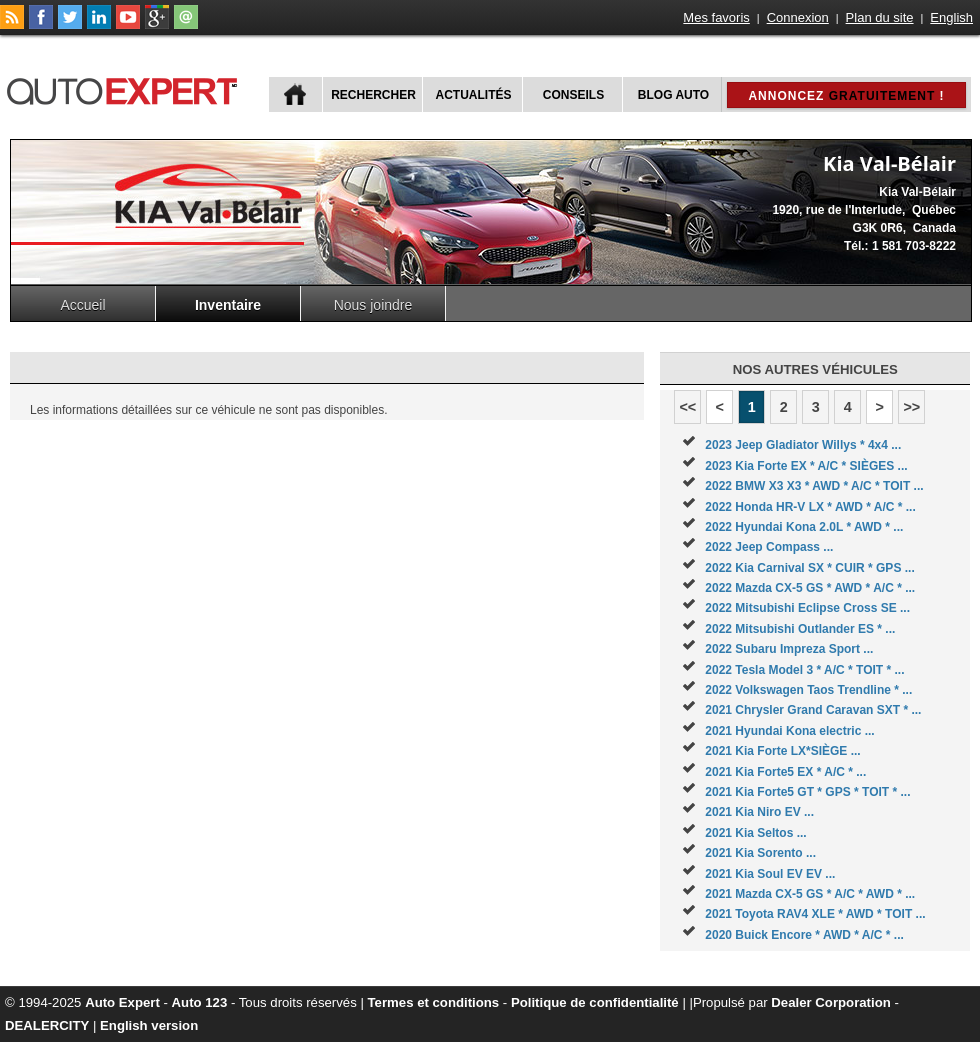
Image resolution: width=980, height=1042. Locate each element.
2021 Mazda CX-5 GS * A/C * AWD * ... (810, 894)
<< (687, 407)
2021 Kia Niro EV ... (759, 812)
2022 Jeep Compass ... (769, 547)
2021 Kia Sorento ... (760, 853)
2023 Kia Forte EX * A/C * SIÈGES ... (806, 466)
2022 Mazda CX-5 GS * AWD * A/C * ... (810, 588)
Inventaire (228, 305)
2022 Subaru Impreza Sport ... (789, 649)
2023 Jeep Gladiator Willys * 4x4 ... (803, 445)
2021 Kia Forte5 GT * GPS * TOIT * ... (807, 792)
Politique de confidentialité (595, 1002)
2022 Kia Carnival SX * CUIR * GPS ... (809, 568)
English (951, 17)
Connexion (798, 17)
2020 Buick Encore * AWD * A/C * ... (804, 935)
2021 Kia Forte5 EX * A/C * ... (785, 772)
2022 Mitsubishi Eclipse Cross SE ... (807, 608)
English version (149, 1025)
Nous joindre (373, 305)
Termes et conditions (434, 1002)
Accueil (82, 305)
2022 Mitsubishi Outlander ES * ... (800, 629)
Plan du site (880, 17)
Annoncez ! (846, 96)
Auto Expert (122, 1002)
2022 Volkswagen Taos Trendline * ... (808, 690)
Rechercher (373, 95)
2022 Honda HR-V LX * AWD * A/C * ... (810, 507)
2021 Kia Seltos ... (755, 833)
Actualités (474, 95)
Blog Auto (673, 95)
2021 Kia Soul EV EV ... (770, 874)
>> (911, 407)
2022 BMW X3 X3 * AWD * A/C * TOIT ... (814, 486)
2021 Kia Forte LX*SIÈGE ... (782, 751)
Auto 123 (200, 1002)
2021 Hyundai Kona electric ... (789, 731)
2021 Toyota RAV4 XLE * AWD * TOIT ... (815, 914)
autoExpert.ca (126, 88)
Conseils (573, 95)
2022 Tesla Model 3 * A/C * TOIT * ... (804, 670)
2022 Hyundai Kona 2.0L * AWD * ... (804, 527)
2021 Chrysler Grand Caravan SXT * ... (813, 710)
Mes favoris (716, 17)
